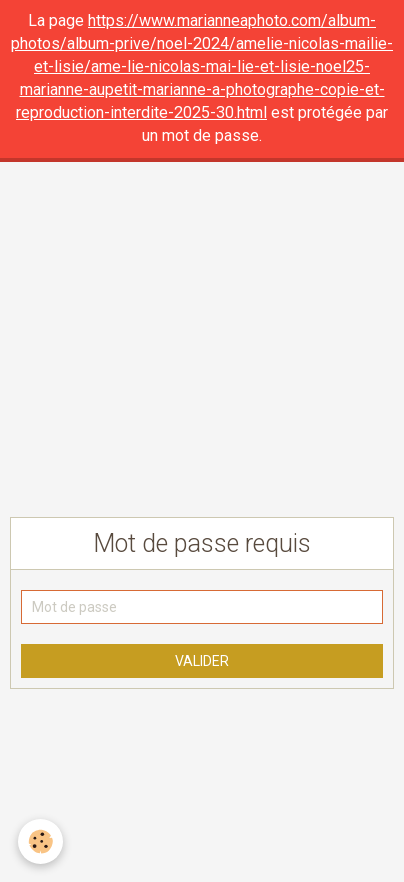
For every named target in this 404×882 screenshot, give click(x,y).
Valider (202, 661)
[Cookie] (40, 841)
